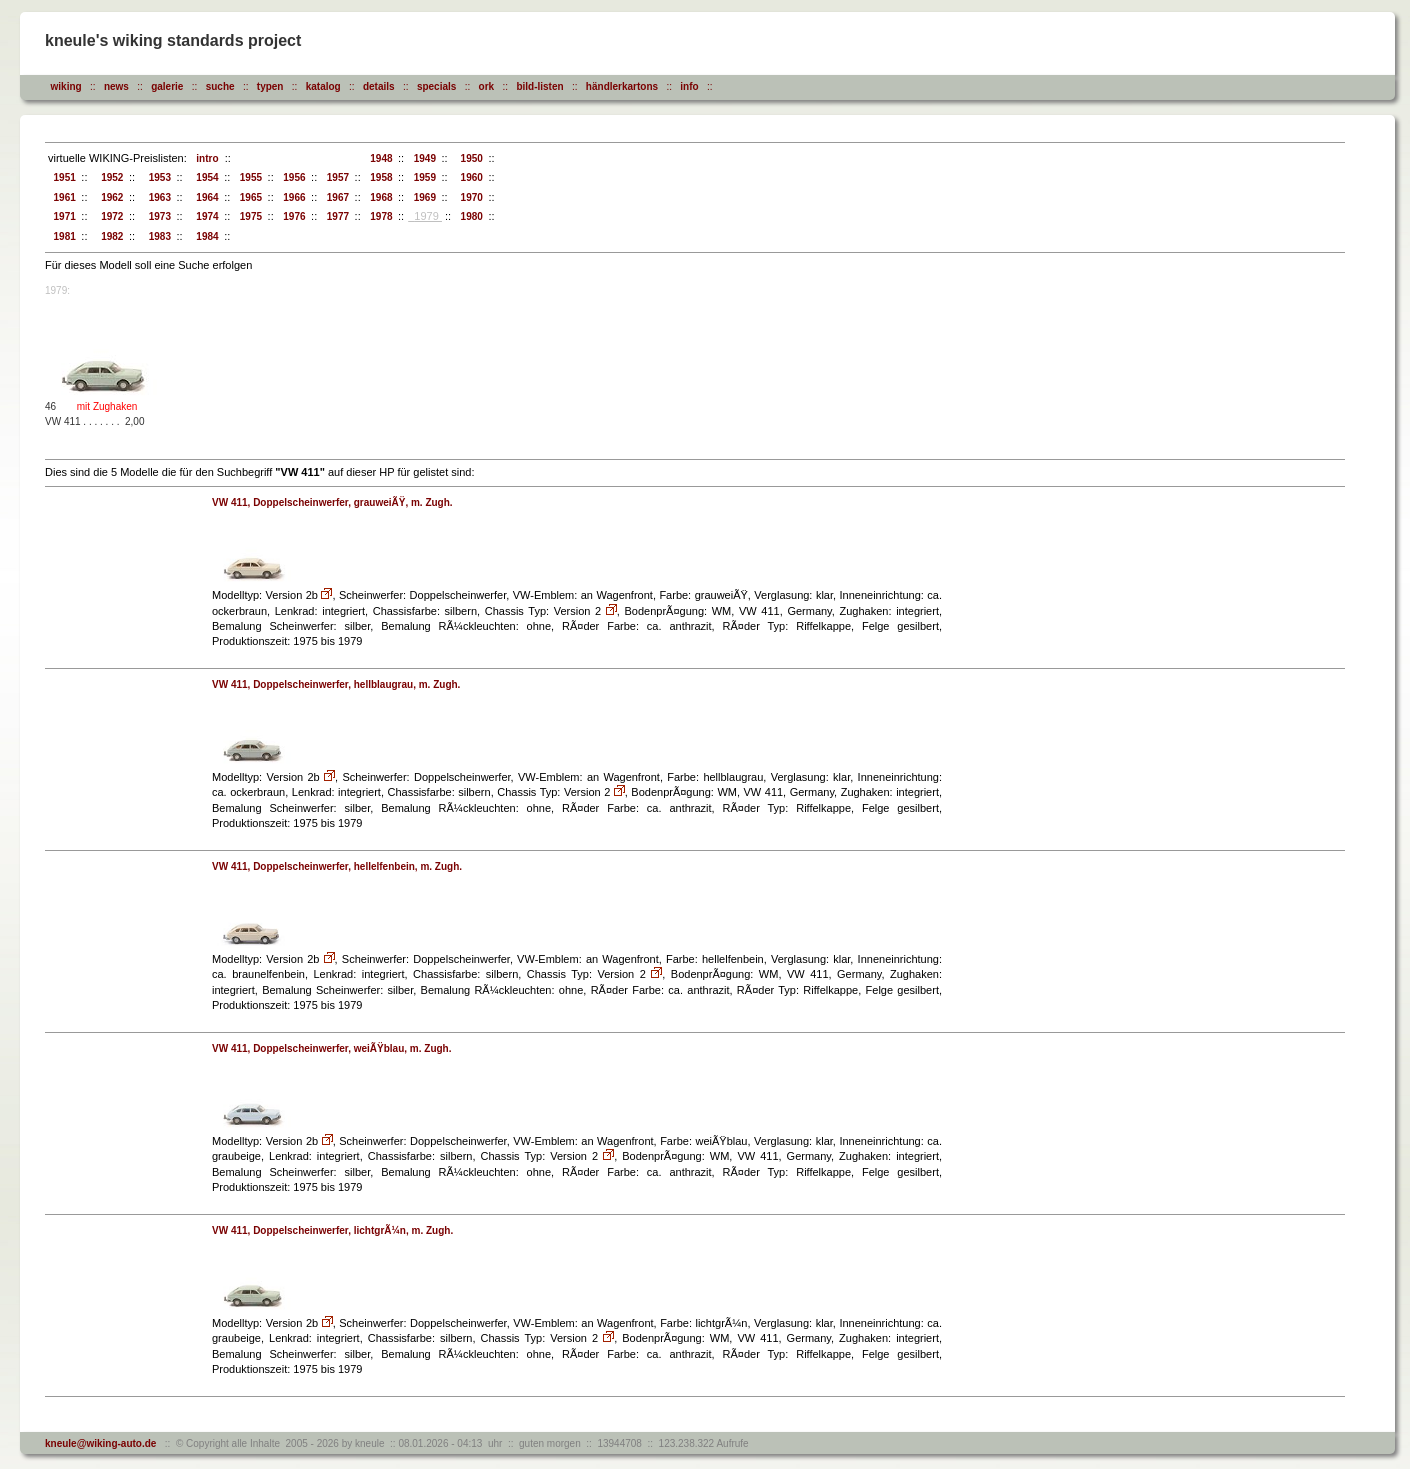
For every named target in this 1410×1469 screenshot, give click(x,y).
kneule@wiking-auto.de (100, 1443)
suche (220, 86)
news (116, 86)
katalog (323, 86)
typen (270, 86)
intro (205, 158)
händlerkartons (622, 86)
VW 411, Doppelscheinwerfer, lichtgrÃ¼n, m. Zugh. (332, 1230)
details (379, 86)
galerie (167, 86)
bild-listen (539, 86)
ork (487, 86)
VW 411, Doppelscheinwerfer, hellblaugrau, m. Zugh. (336, 684)
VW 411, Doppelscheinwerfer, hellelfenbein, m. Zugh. (337, 866)
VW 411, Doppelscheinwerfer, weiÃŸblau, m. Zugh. (332, 1048)
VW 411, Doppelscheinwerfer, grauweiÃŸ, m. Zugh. (332, 502)
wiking (66, 86)
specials (436, 86)
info (689, 86)
